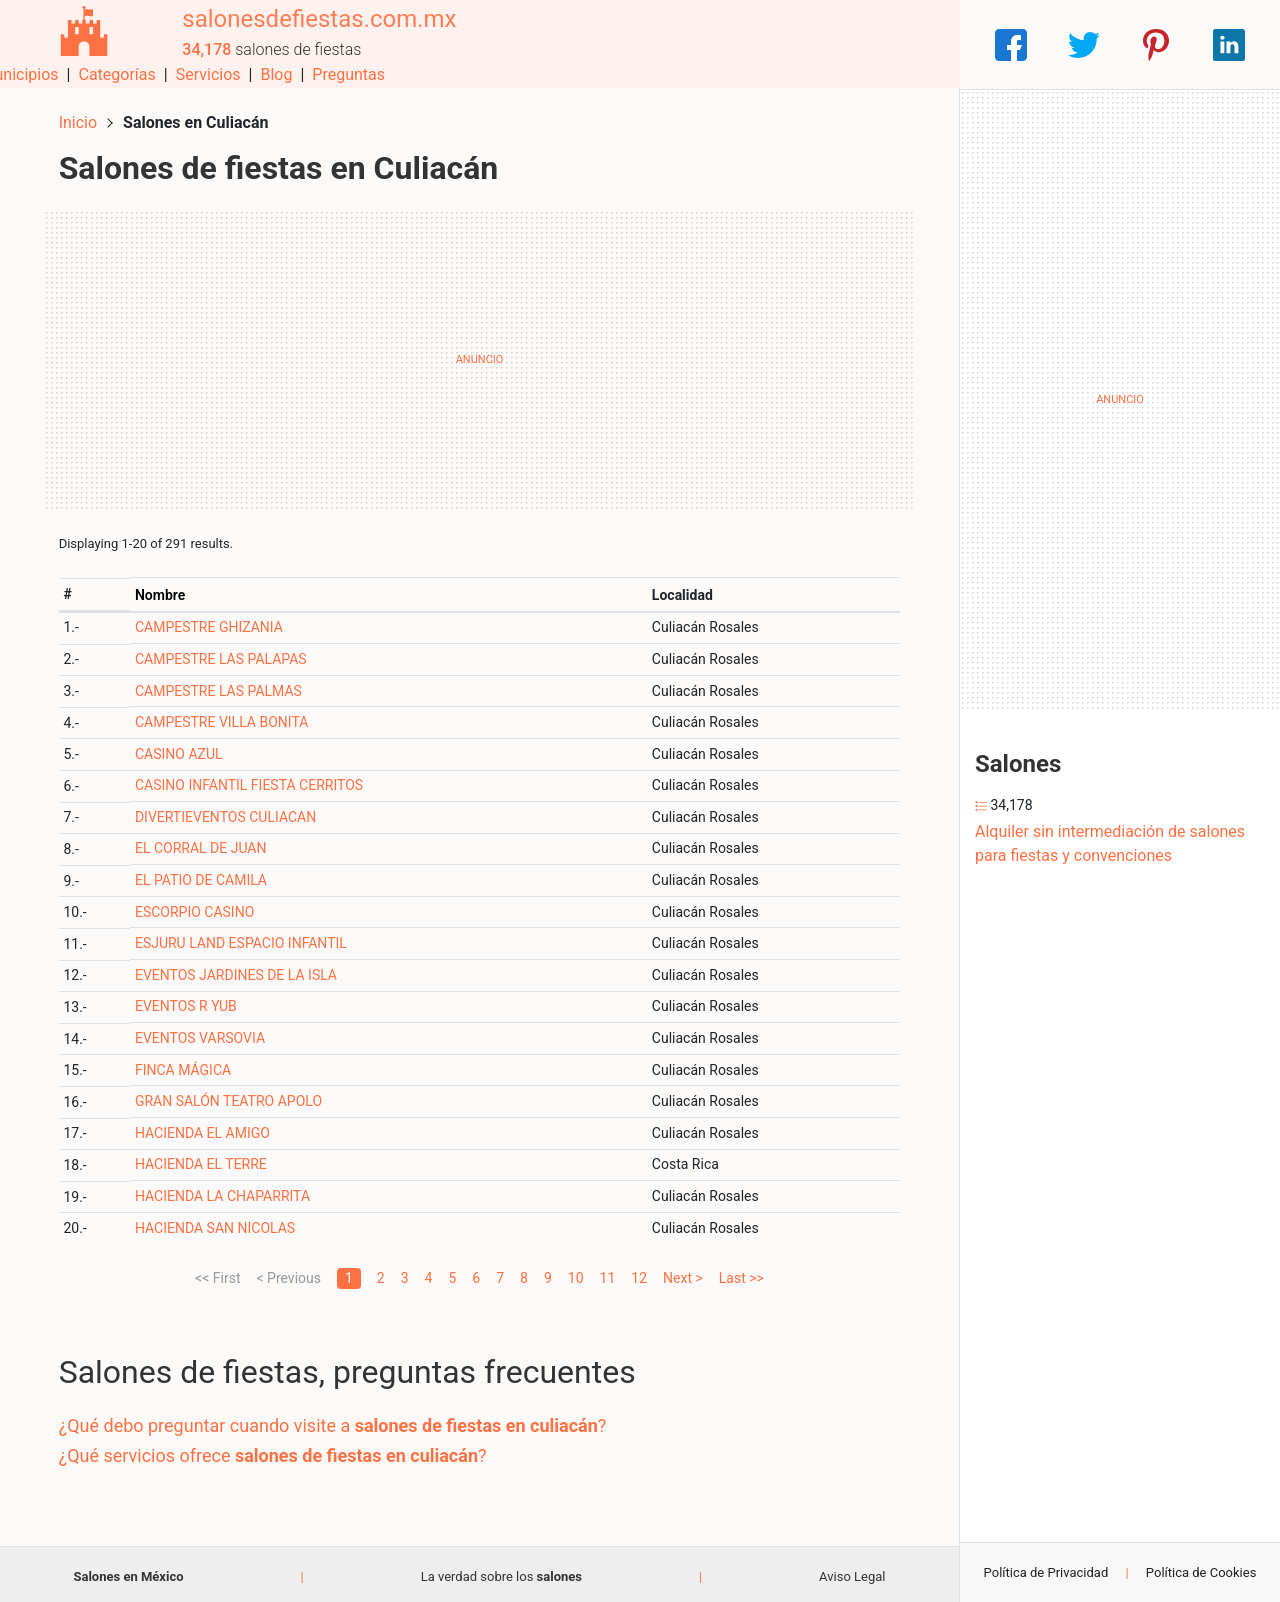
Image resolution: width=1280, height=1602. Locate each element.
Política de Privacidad (1046, 1572)
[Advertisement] (479, 355)
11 (608, 1273)
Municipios (579, 44)
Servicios (767, 44)
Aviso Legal (852, 1571)
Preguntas (907, 44)
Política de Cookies (1201, 1572)
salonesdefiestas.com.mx (312, 33)
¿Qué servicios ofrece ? (277, 1450)
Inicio (82, 117)
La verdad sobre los (501, 1571)
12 (639, 1273)
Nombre (164, 590)
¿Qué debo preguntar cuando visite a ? (337, 1421)
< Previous (288, 1273)
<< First (217, 1273)
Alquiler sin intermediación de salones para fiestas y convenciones (1110, 843)
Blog (835, 44)
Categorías (675, 44)
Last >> (741, 1273)
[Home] (80, 43)
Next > (683, 1273)
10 (576, 1273)
